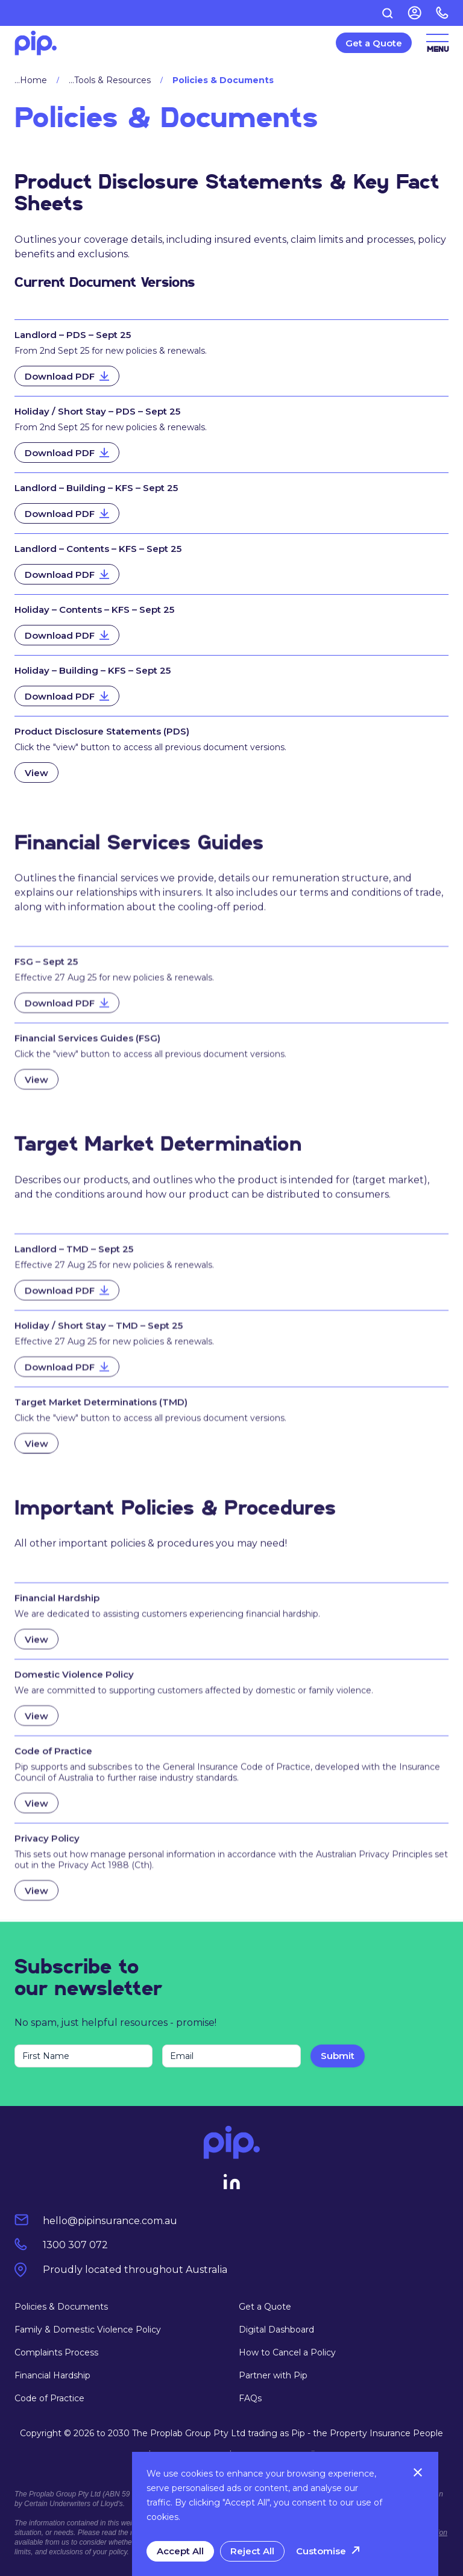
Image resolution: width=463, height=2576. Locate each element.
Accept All (180, 2551)
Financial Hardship (52, 2375)
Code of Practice (49, 2398)
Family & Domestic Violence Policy (87, 2329)
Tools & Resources (112, 80)
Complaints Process (56, 2352)
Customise (321, 2551)
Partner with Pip (273, 2375)
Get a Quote (265, 2306)
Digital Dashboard (276, 2329)
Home (33, 80)
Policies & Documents (61, 2306)
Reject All (252, 2551)
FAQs (250, 2398)
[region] (285, 2513)
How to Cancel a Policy (287, 2352)
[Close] (418, 2472)
